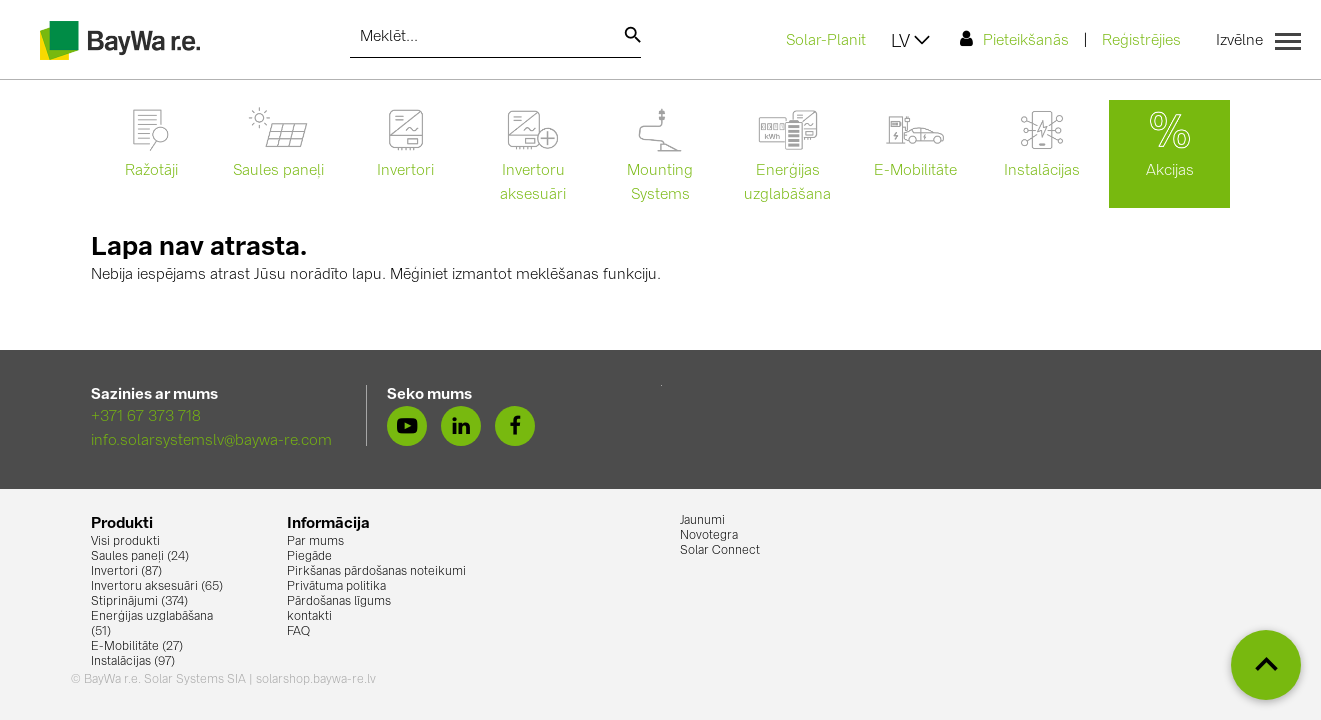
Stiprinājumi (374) (139, 602)
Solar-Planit (826, 41)
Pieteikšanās (1014, 39)
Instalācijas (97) (133, 662)
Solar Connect (720, 551)
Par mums (315, 542)
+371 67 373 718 (146, 417)
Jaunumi (702, 521)
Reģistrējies (1141, 41)
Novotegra (709, 536)
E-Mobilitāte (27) (137, 647)
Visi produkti (125, 542)
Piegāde (309, 557)
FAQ (298, 632)
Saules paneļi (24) (140, 557)
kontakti (309, 617)
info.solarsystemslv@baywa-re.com (211, 441)
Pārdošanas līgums (339, 602)
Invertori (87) (126, 572)
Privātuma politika (336, 587)
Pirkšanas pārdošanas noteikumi (376, 572)
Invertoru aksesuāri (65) (157, 587)
